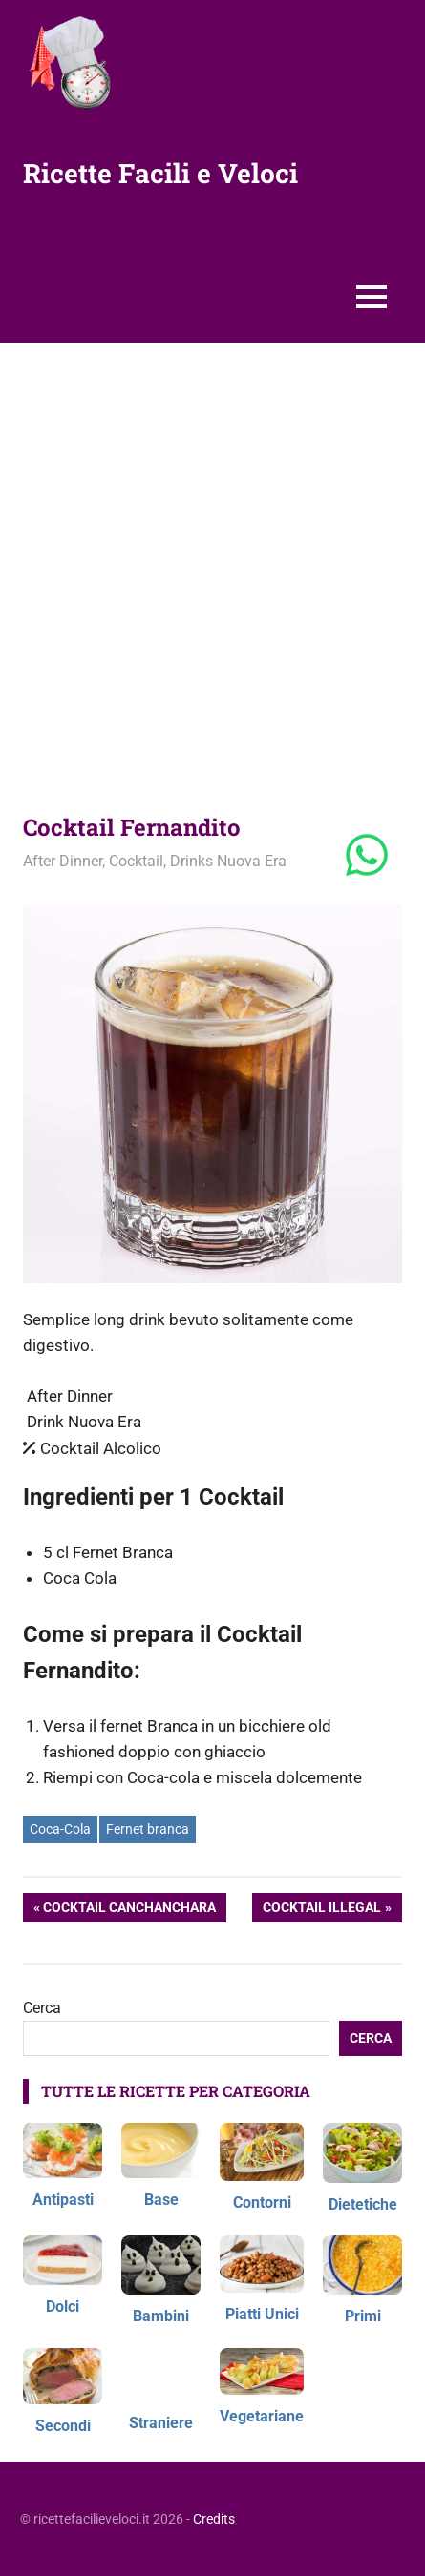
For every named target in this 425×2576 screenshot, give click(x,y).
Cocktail (136, 861)
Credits (214, 2518)
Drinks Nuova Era (228, 861)
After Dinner (62, 861)
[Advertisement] (212, 564)
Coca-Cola (60, 1829)
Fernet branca (147, 1829)
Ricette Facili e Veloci (160, 173)
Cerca (42, 2008)
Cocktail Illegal (321, 1909)
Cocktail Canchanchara (129, 1909)
